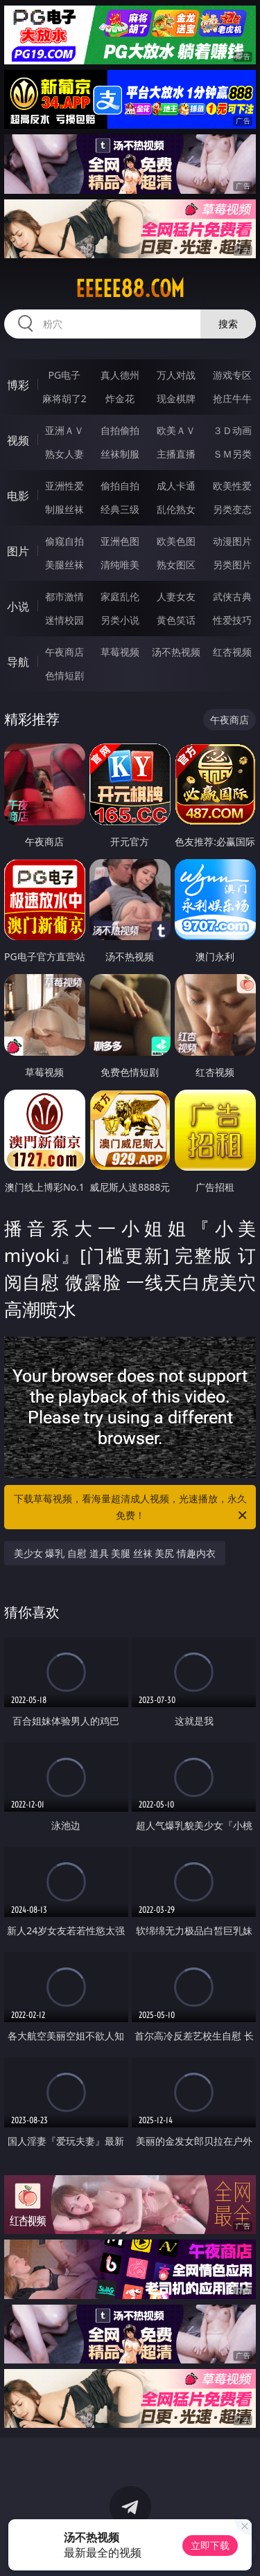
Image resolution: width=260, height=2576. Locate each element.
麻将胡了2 (64, 398)
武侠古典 (232, 596)
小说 (18, 606)
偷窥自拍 (64, 541)
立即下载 (210, 2545)
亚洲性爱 (64, 485)
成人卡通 (176, 485)
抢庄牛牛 (232, 398)
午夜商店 (64, 651)
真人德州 (120, 374)
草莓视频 (120, 651)
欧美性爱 (232, 485)
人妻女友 (176, 596)
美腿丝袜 (64, 564)
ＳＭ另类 (232, 453)
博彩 (18, 385)
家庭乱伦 (120, 596)
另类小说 (120, 620)
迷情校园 (64, 620)
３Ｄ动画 (232, 430)
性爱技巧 (232, 620)
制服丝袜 (64, 509)
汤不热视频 (176, 651)
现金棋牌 (176, 398)
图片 (18, 551)
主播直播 (176, 453)
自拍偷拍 (120, 430)
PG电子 (64, 374)
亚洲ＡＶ (64, 430)
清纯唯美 (120, 564)
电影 (18, 495)
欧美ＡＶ (176, 430)
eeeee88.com (130, 289)
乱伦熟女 (176, 509)
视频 (18, 440)
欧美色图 (176, 541)
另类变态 (232, 509)
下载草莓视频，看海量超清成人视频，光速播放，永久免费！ (132, 1508)
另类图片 (232, 564)
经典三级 (120, 509)
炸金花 (120, 398)
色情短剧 (64, 675)
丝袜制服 (120, 453)
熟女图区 (176, 564)
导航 (18, 661)
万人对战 (176, 374)
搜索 (228, 323)
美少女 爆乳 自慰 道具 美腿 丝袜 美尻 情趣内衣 (115, 1553)
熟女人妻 (64, 453)
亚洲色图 (120, 541)
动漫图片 (232, 541)
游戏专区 (232, 374)
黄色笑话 (176, 620)
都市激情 (64, 596)
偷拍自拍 (120, 485)
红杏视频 (232, 651)
